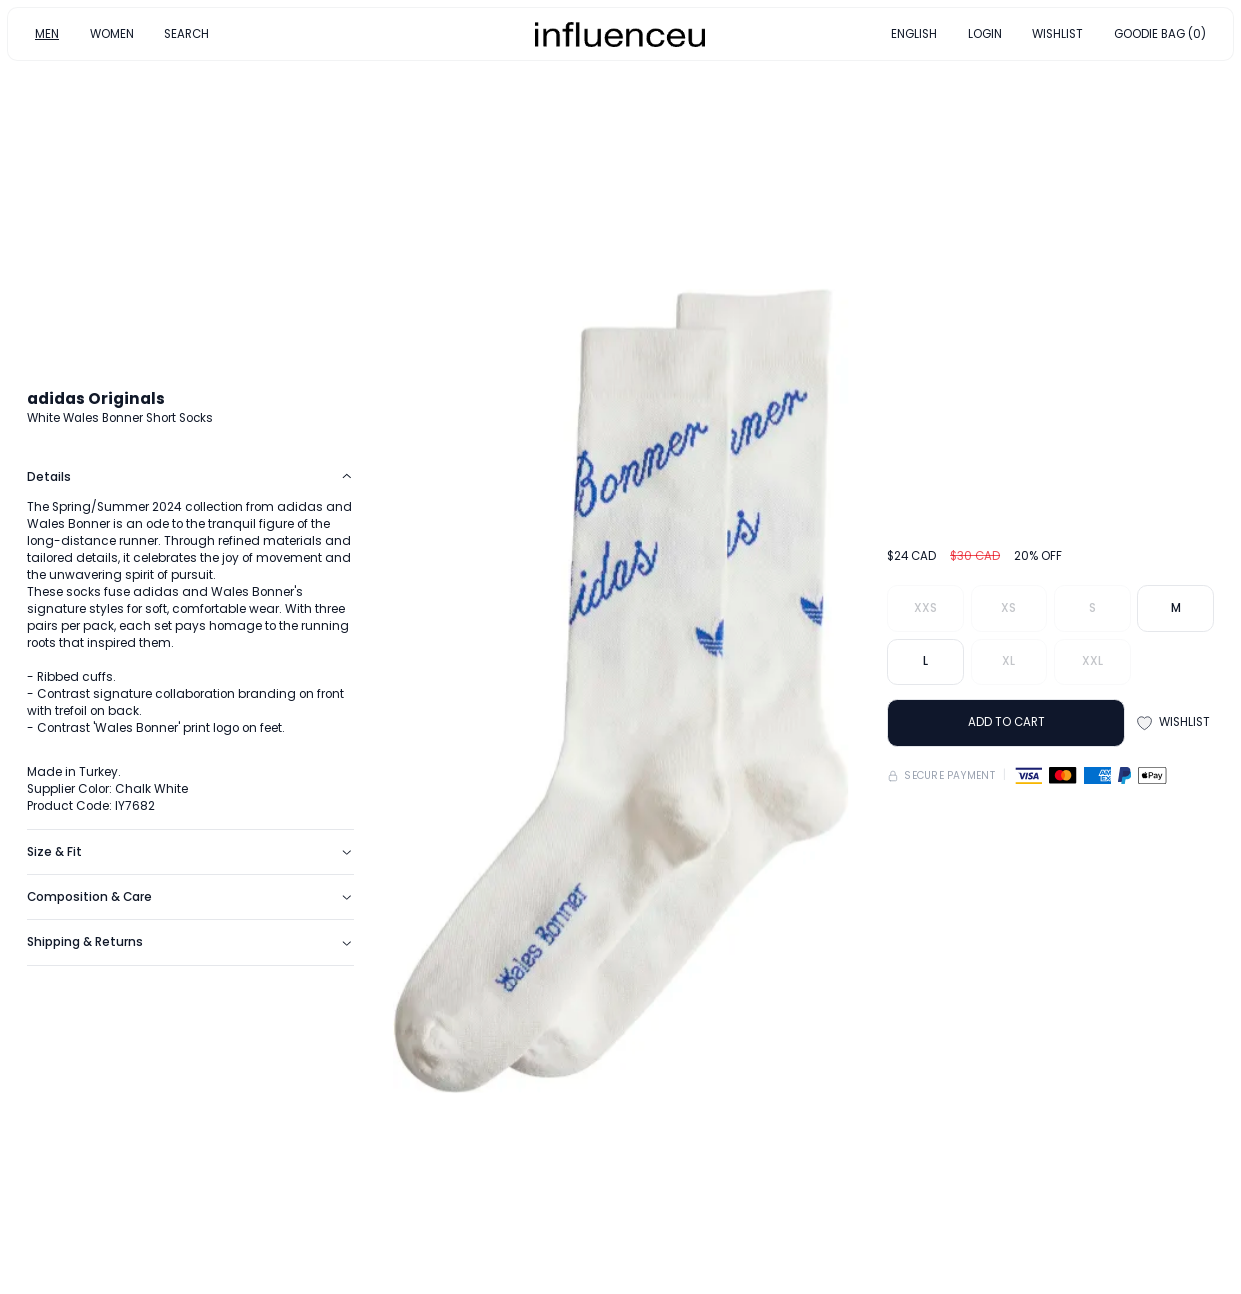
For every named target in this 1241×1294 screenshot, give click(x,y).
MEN (47, 33)
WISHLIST (1057, 33)
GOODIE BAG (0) (1160, 33)
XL (1008, 661)
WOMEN (112, 33)
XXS (925, 608)
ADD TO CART (1006, 722)
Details (190, 477)
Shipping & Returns (190, 942)
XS (1008, 608)
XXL (1092, 661)
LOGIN (985, 33)
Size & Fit (190, 852)
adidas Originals (96, 398)
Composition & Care (190, 897)
